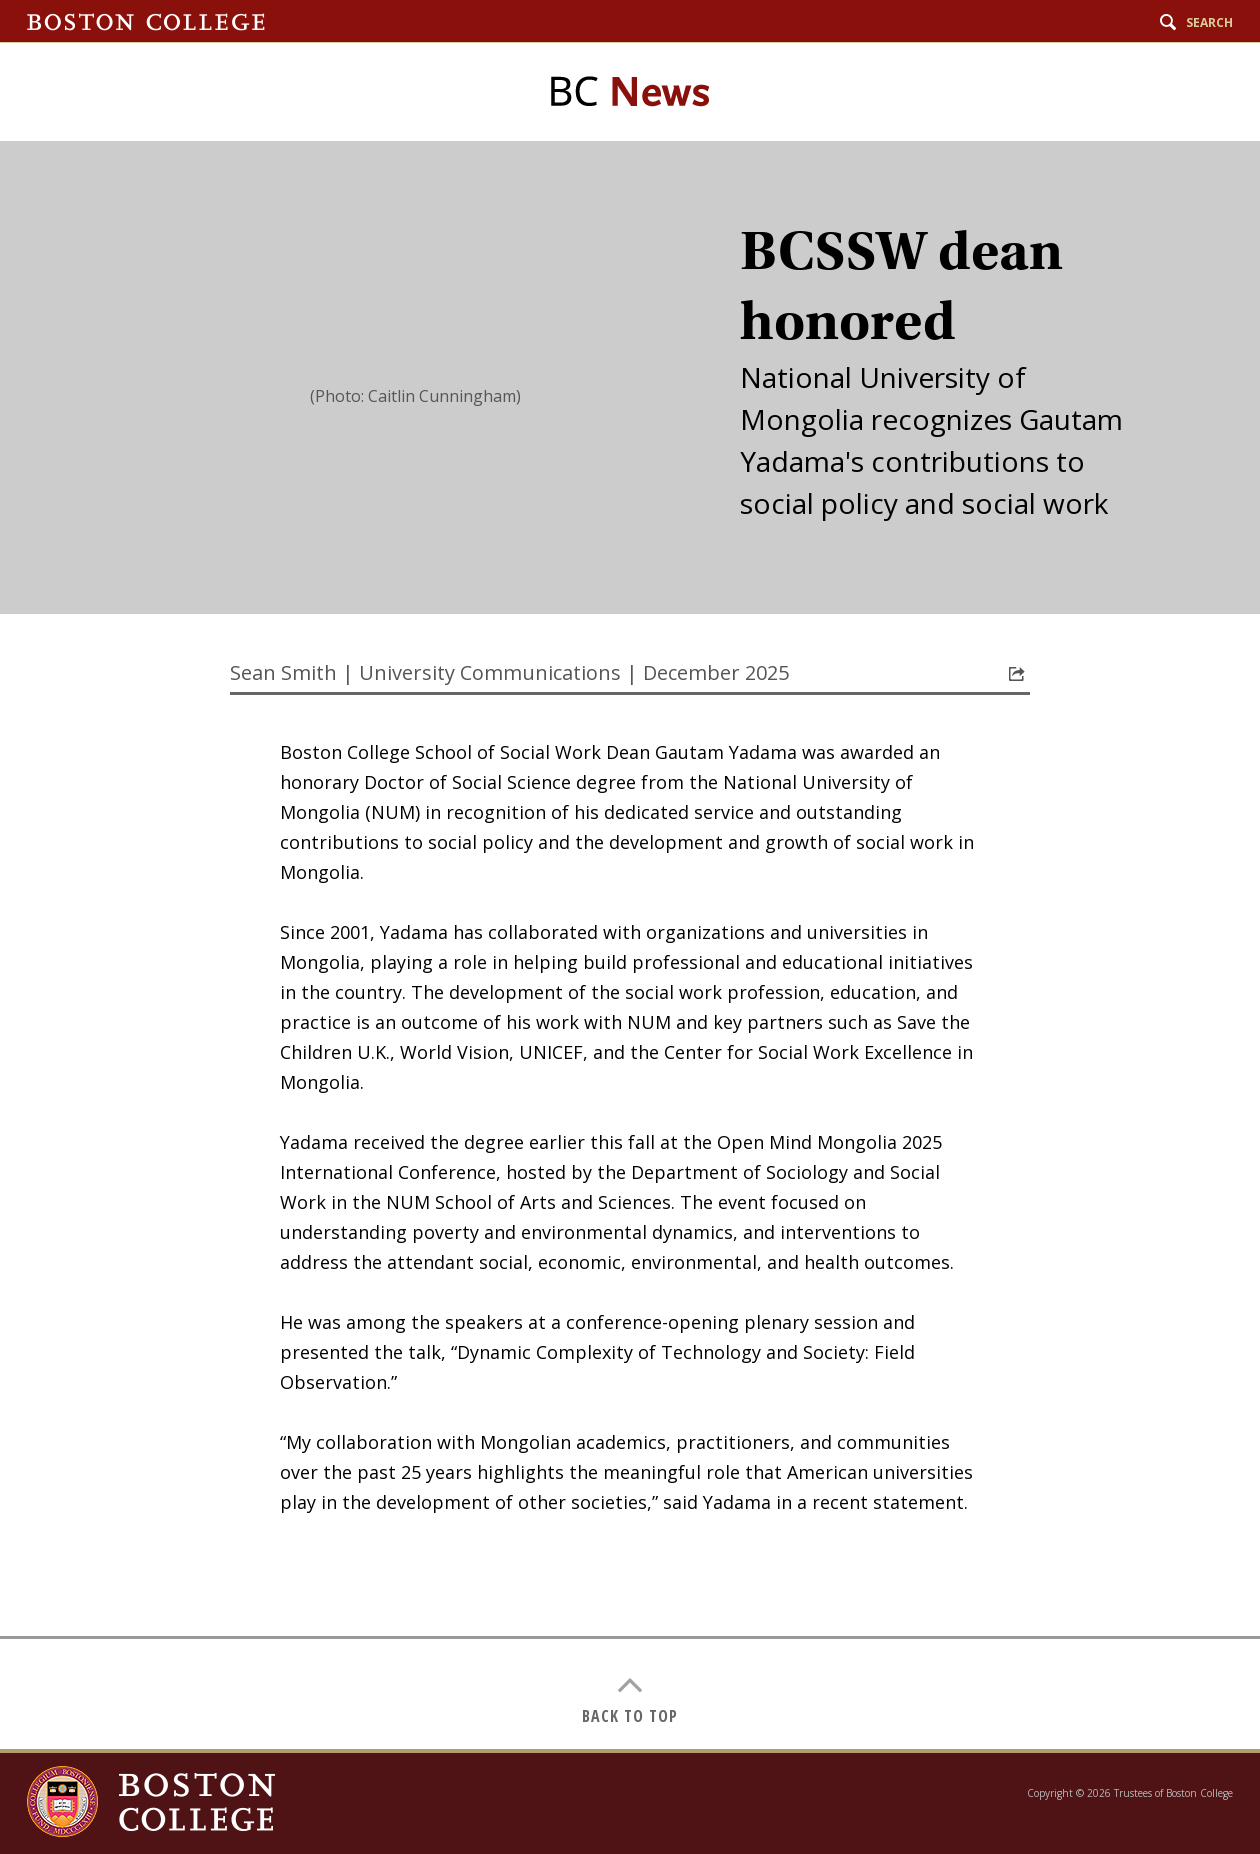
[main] (630, 945)
